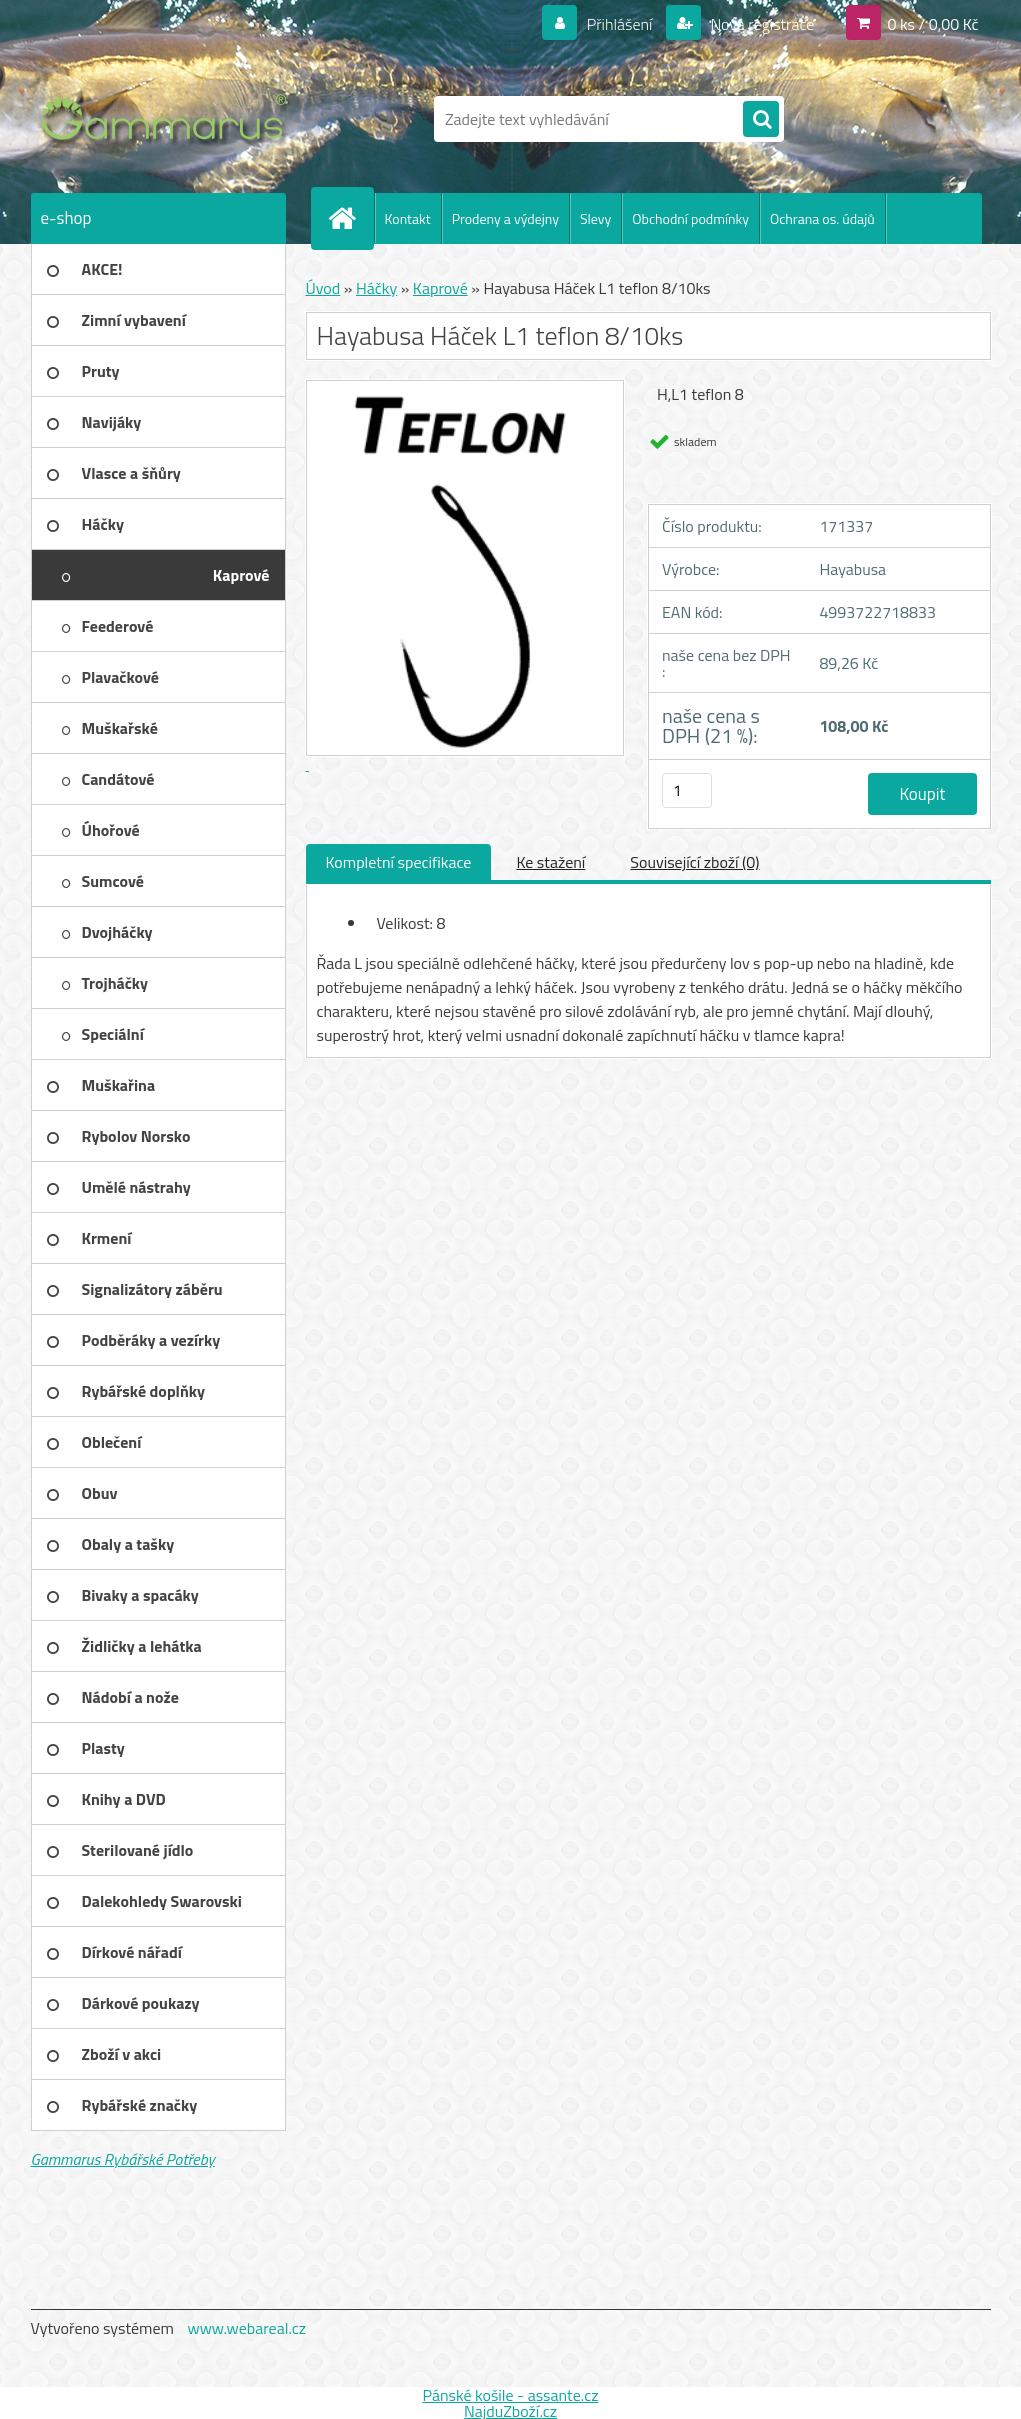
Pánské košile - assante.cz (510, 2395)
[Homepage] (351, 218)
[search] (761, 120)
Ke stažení (550, 862)
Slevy (595, 218)
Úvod (323, 288)
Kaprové (440, 288)
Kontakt (408, 218)
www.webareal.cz (246, 2328)
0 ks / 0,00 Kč (932, 24)
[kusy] (687, 790)
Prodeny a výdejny (505, 218)
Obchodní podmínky (690, 218)
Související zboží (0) (694, 862)
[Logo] (168, 119)
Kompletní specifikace (399, 862)
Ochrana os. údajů (822, 218)
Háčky (376, 288)
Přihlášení (619, 24)
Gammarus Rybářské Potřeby (123, 2159)
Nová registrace (761, 24)
